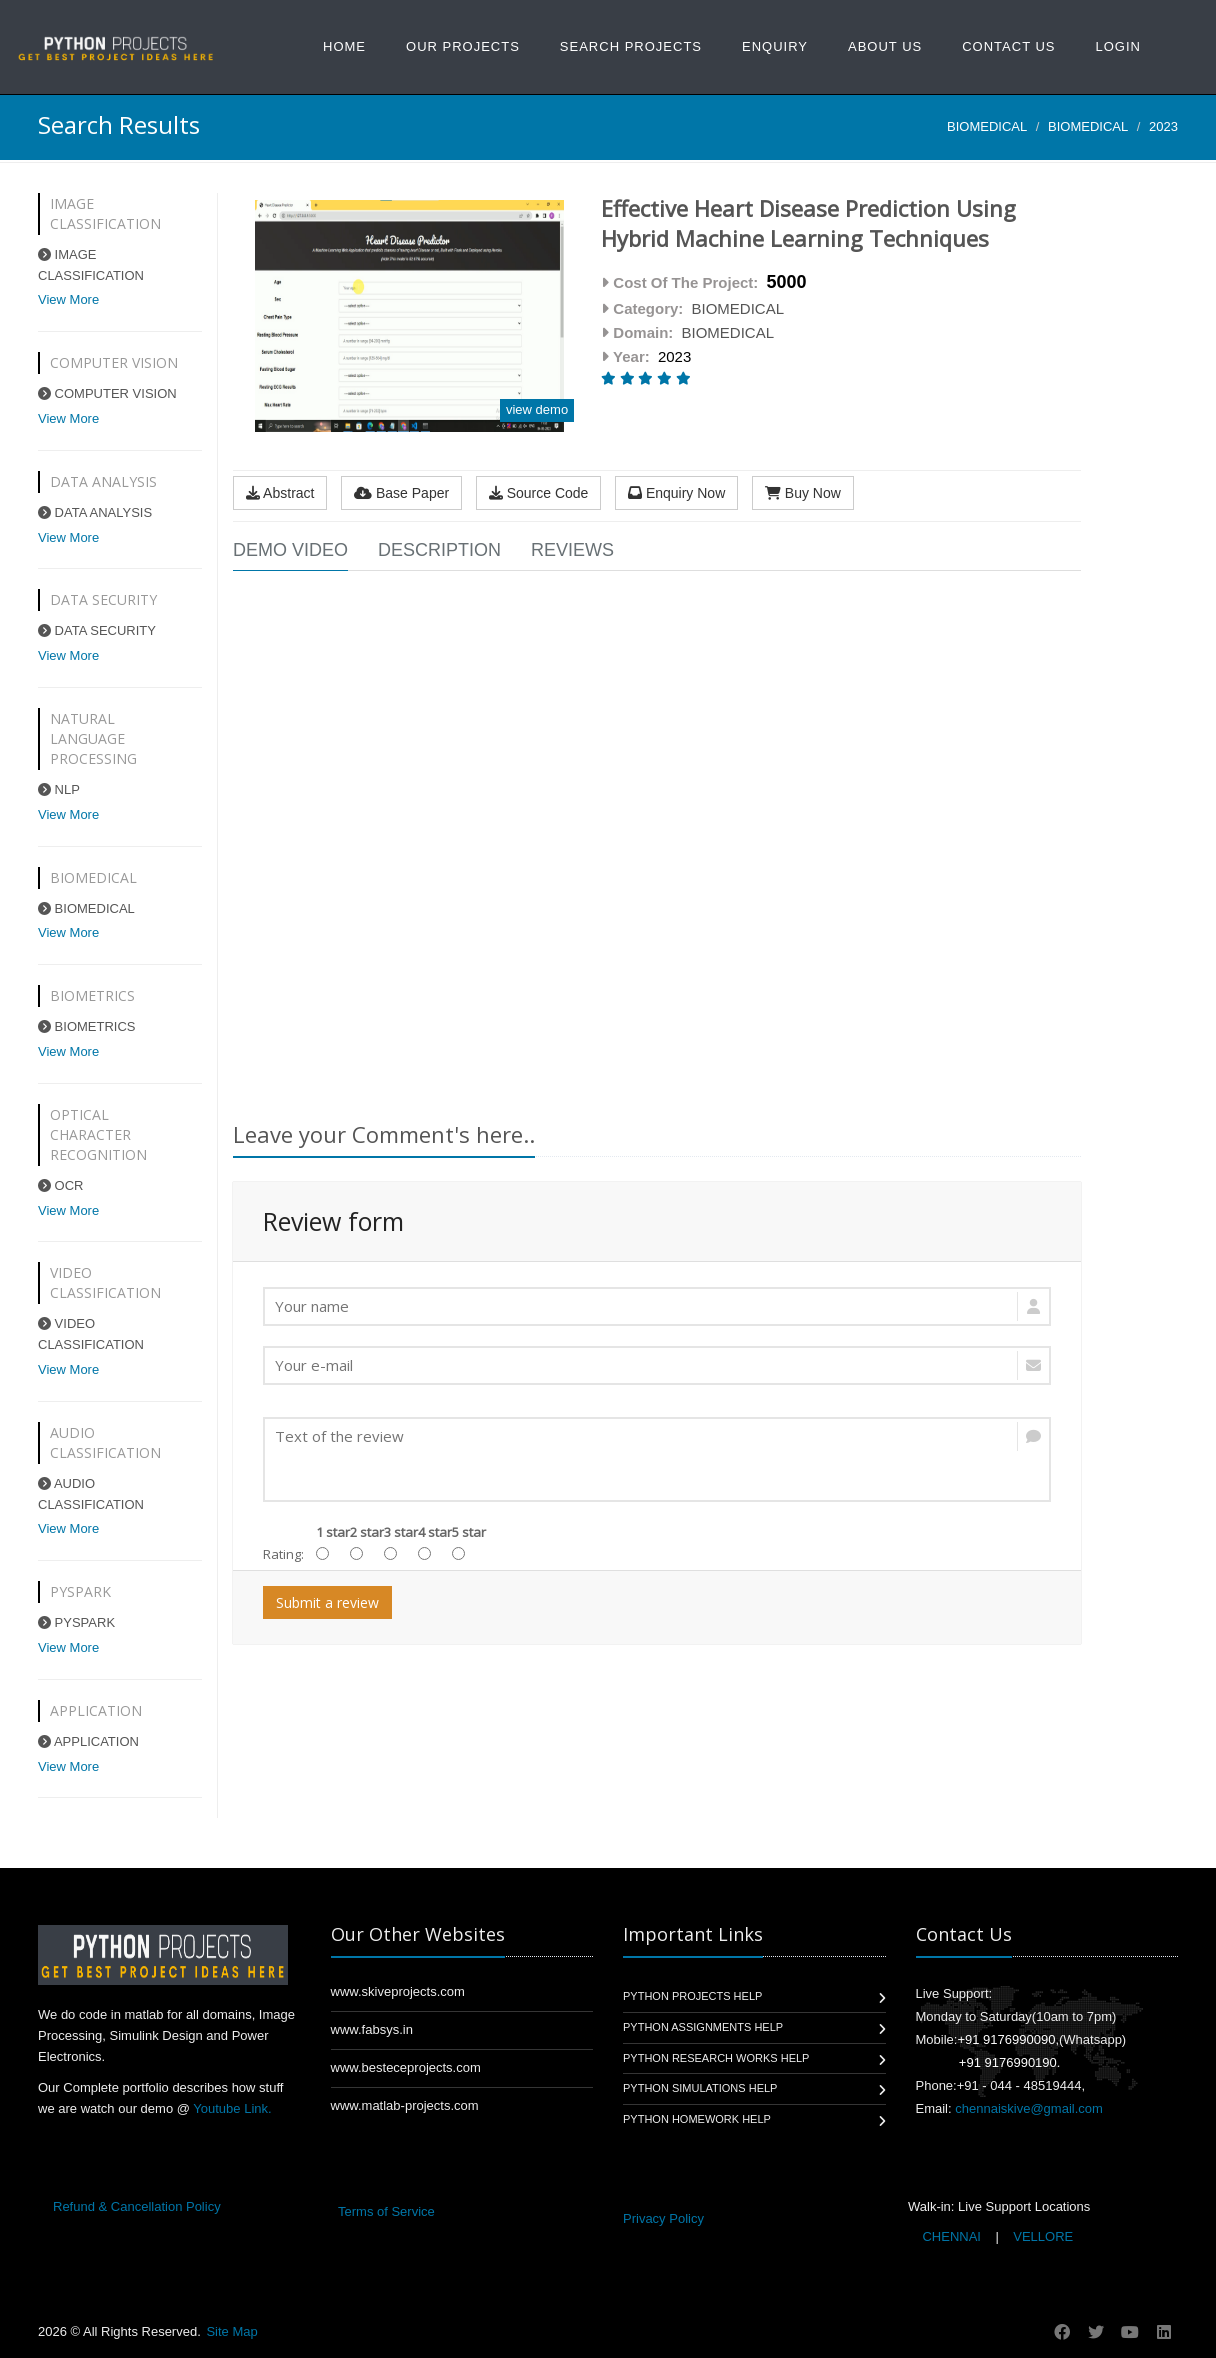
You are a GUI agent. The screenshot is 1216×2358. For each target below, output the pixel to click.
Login (1118, 46)
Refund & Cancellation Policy (137, 2206)
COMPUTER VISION (107, 393)
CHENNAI (952, 2236)
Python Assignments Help (703, 2027)
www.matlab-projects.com (405, 2105)
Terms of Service (386, 2211)
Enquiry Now (676, 493)
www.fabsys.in (372, 2029)
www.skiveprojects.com (398, 1991)
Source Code (539, 493)
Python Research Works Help (716, 2058)
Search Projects (631, 46)
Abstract (280, 493)
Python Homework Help (697, 2119)
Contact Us (1008, 46)
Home (344, 46)
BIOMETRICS (87, 1026)
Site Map (231, 2331)
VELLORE (1042, 2236)
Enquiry (775, 46)
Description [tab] (439, 550)
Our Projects (463, 46)
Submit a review (327, 1602)
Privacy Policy (663, 2218)
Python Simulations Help (700, 2088)
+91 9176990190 (1008, 2062)
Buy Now (803, 493)
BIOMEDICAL (987, 126)
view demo (537, 409)
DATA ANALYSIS (95, 512)
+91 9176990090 (1006, 2039)
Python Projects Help (692, 1996)
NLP (59, 789)
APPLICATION (88, 1741)
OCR (61, 1185)
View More (68, 299)
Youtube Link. (232, 2108)
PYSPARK (76, 1622)
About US (885, 46)
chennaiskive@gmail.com (1029, 2108)
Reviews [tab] (572, 550)
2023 (1163, 126)
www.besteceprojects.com (406, 2067)
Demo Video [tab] (290, 550)
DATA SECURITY (97, 630)
